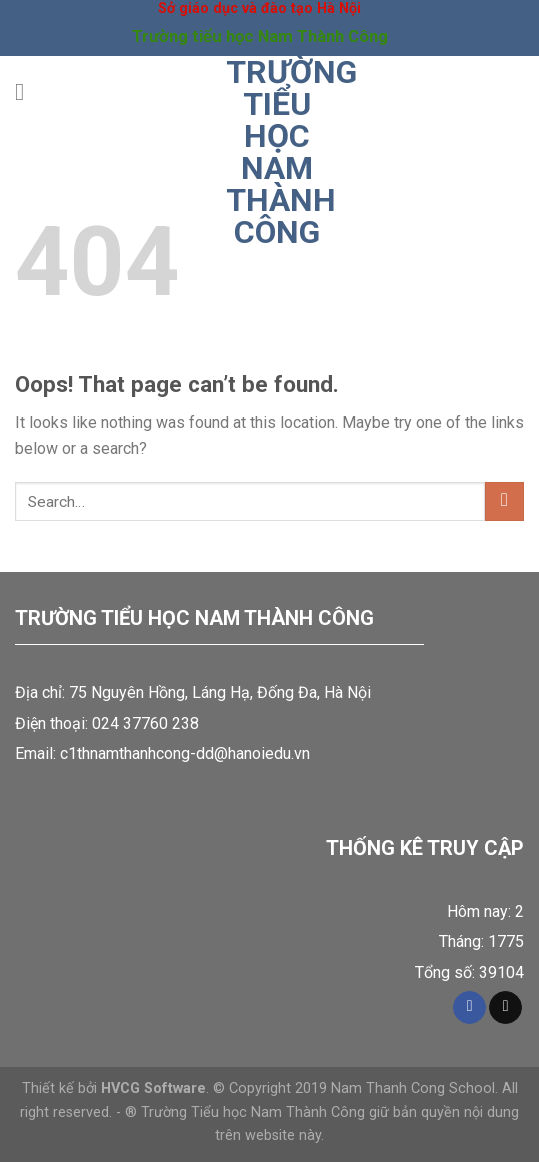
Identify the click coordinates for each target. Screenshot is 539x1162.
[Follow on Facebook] (469, 1008)
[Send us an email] (505, 1008)
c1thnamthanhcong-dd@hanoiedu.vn (185, 753)
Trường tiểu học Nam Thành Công (277, 152)
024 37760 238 (145, 723)
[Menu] (27, 91)
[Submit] (504, 501)
